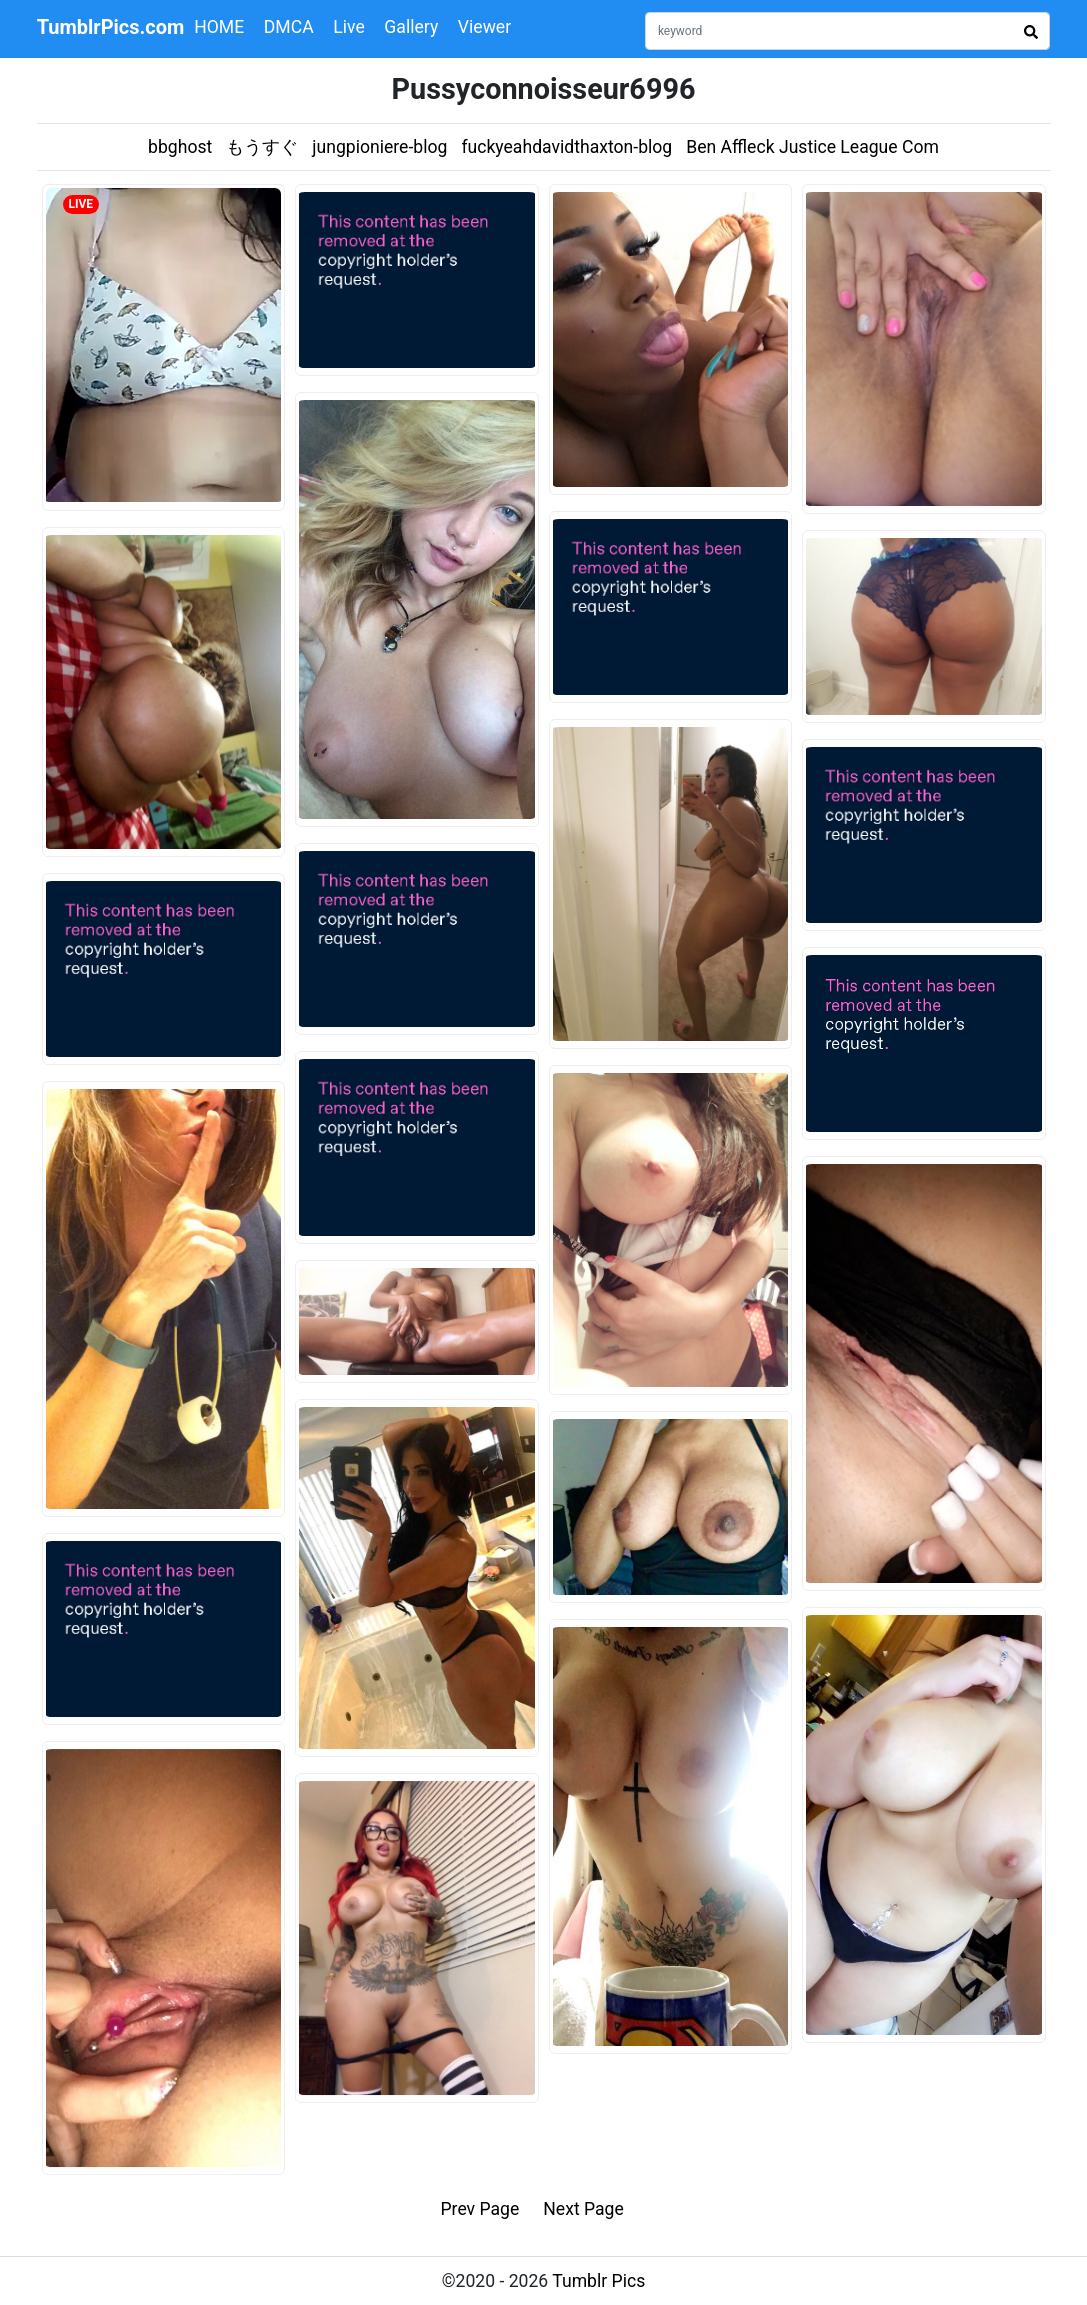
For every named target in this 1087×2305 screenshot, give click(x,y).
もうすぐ (262, 147)
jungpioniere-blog (379, 147)
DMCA (289, 27)
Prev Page (480, 2209)
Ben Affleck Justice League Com (812, 147)
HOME (219, 27)
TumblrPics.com (111, 27)
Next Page (583, 2209)
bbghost (180, 147)
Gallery (411, 27)
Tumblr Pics (598, 2281)
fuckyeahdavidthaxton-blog (566, 147)
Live (349, 27)
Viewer (484, 27)
